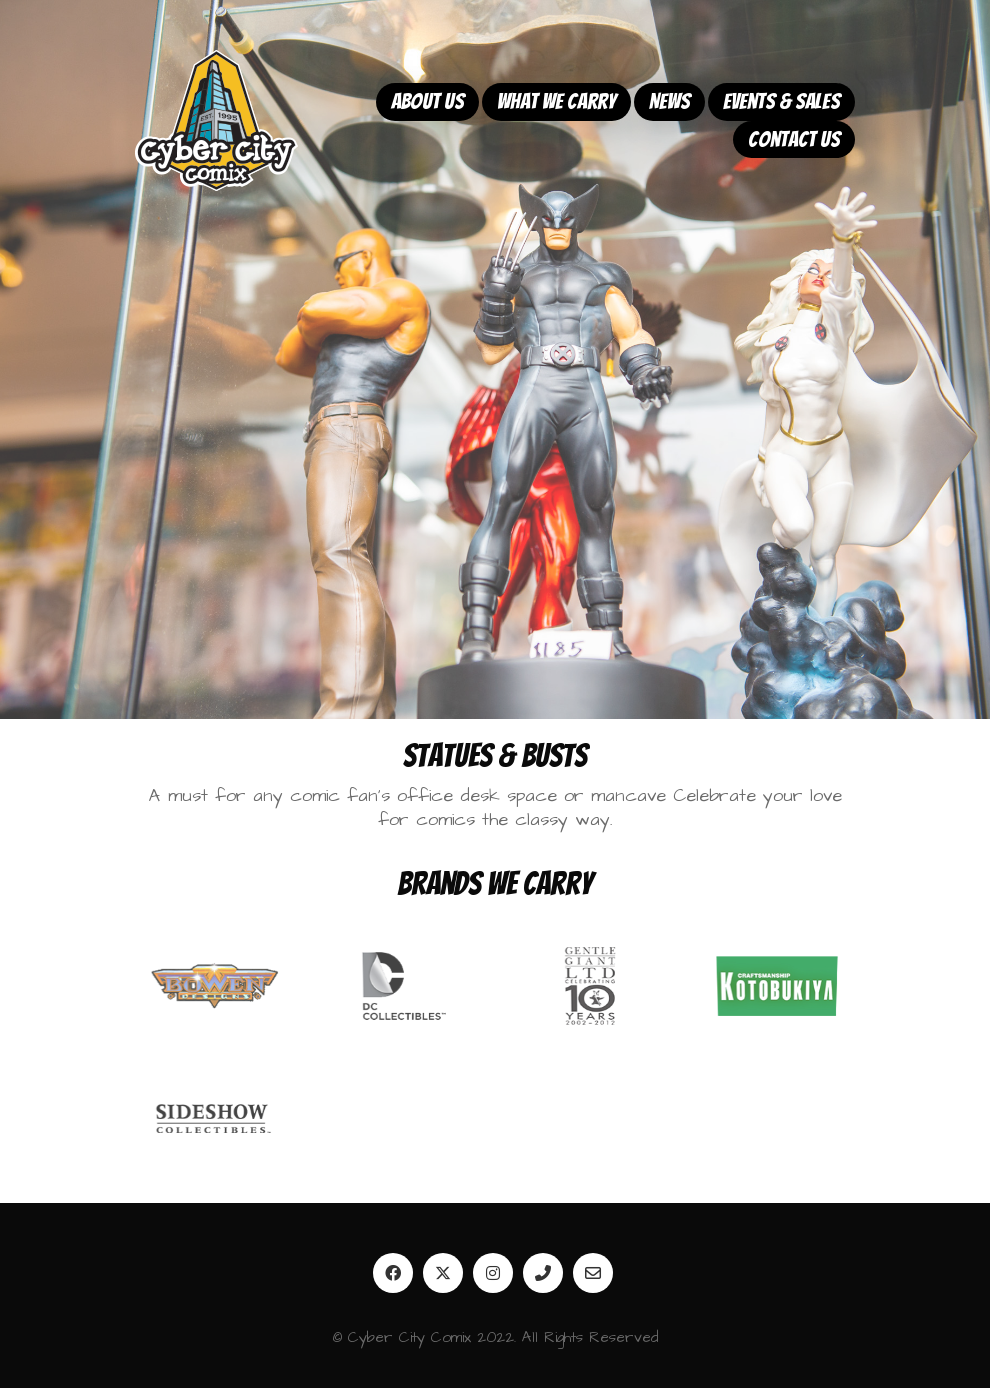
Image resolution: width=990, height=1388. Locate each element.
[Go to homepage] (216, 120)
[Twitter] (443, 1273)
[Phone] (543, 1273)
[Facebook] (393, 1273)
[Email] (593, 1273)
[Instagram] (493, 1273)
